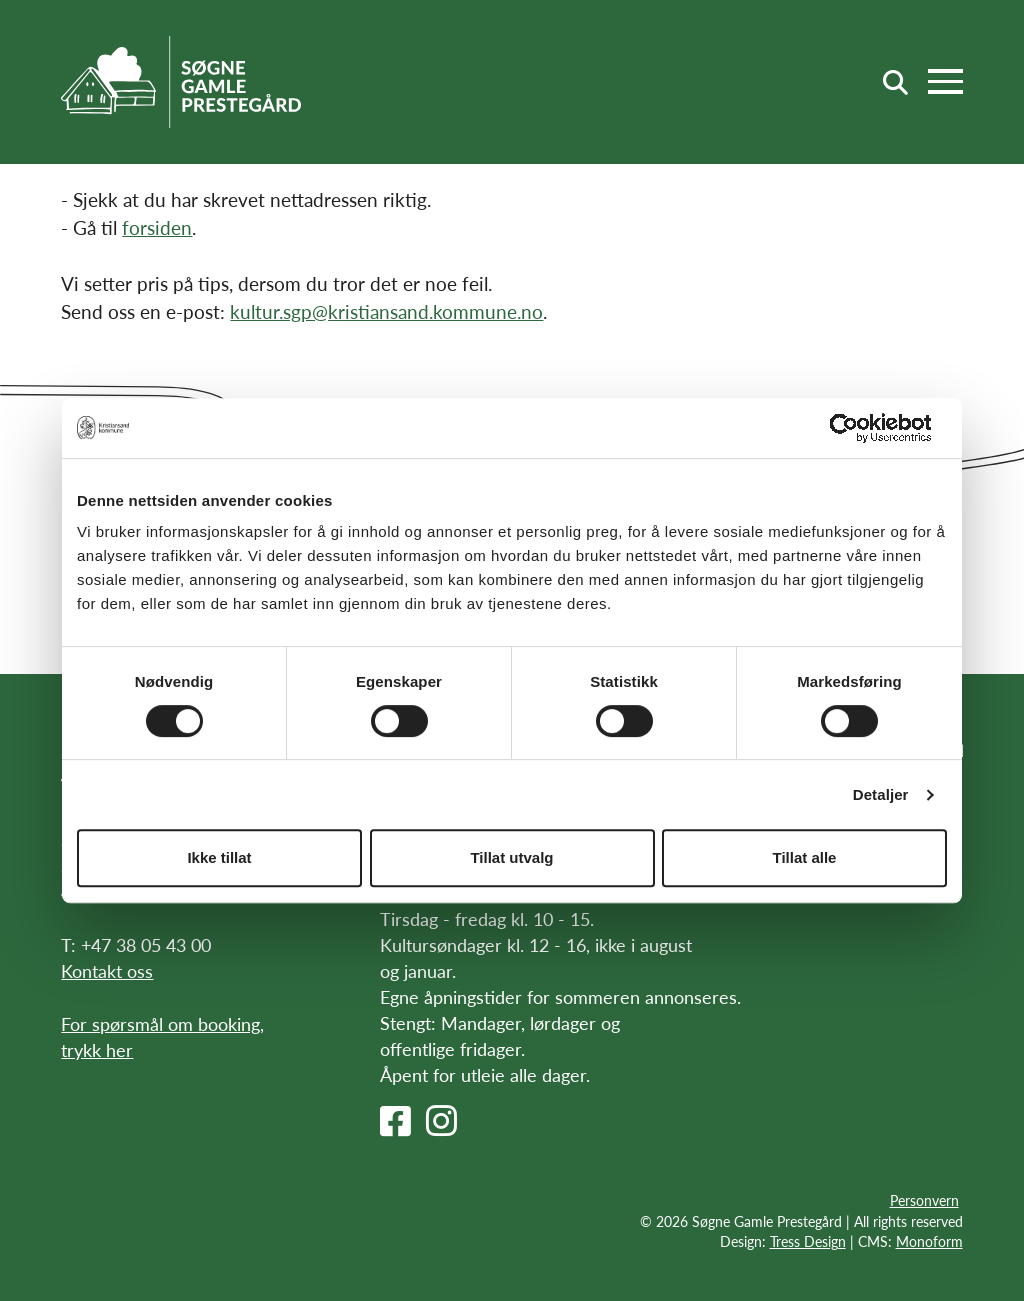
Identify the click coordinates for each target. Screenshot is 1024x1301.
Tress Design (808, 1241)
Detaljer (881, 794)
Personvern (924, 1200)
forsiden (157, 227)
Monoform (929, 1241)
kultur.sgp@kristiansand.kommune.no (386, 311)
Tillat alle (805, 857)
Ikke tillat (219, 857)
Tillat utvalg (511, 857)
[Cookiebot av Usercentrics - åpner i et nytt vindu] (859, 428)
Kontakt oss (107, 970)
